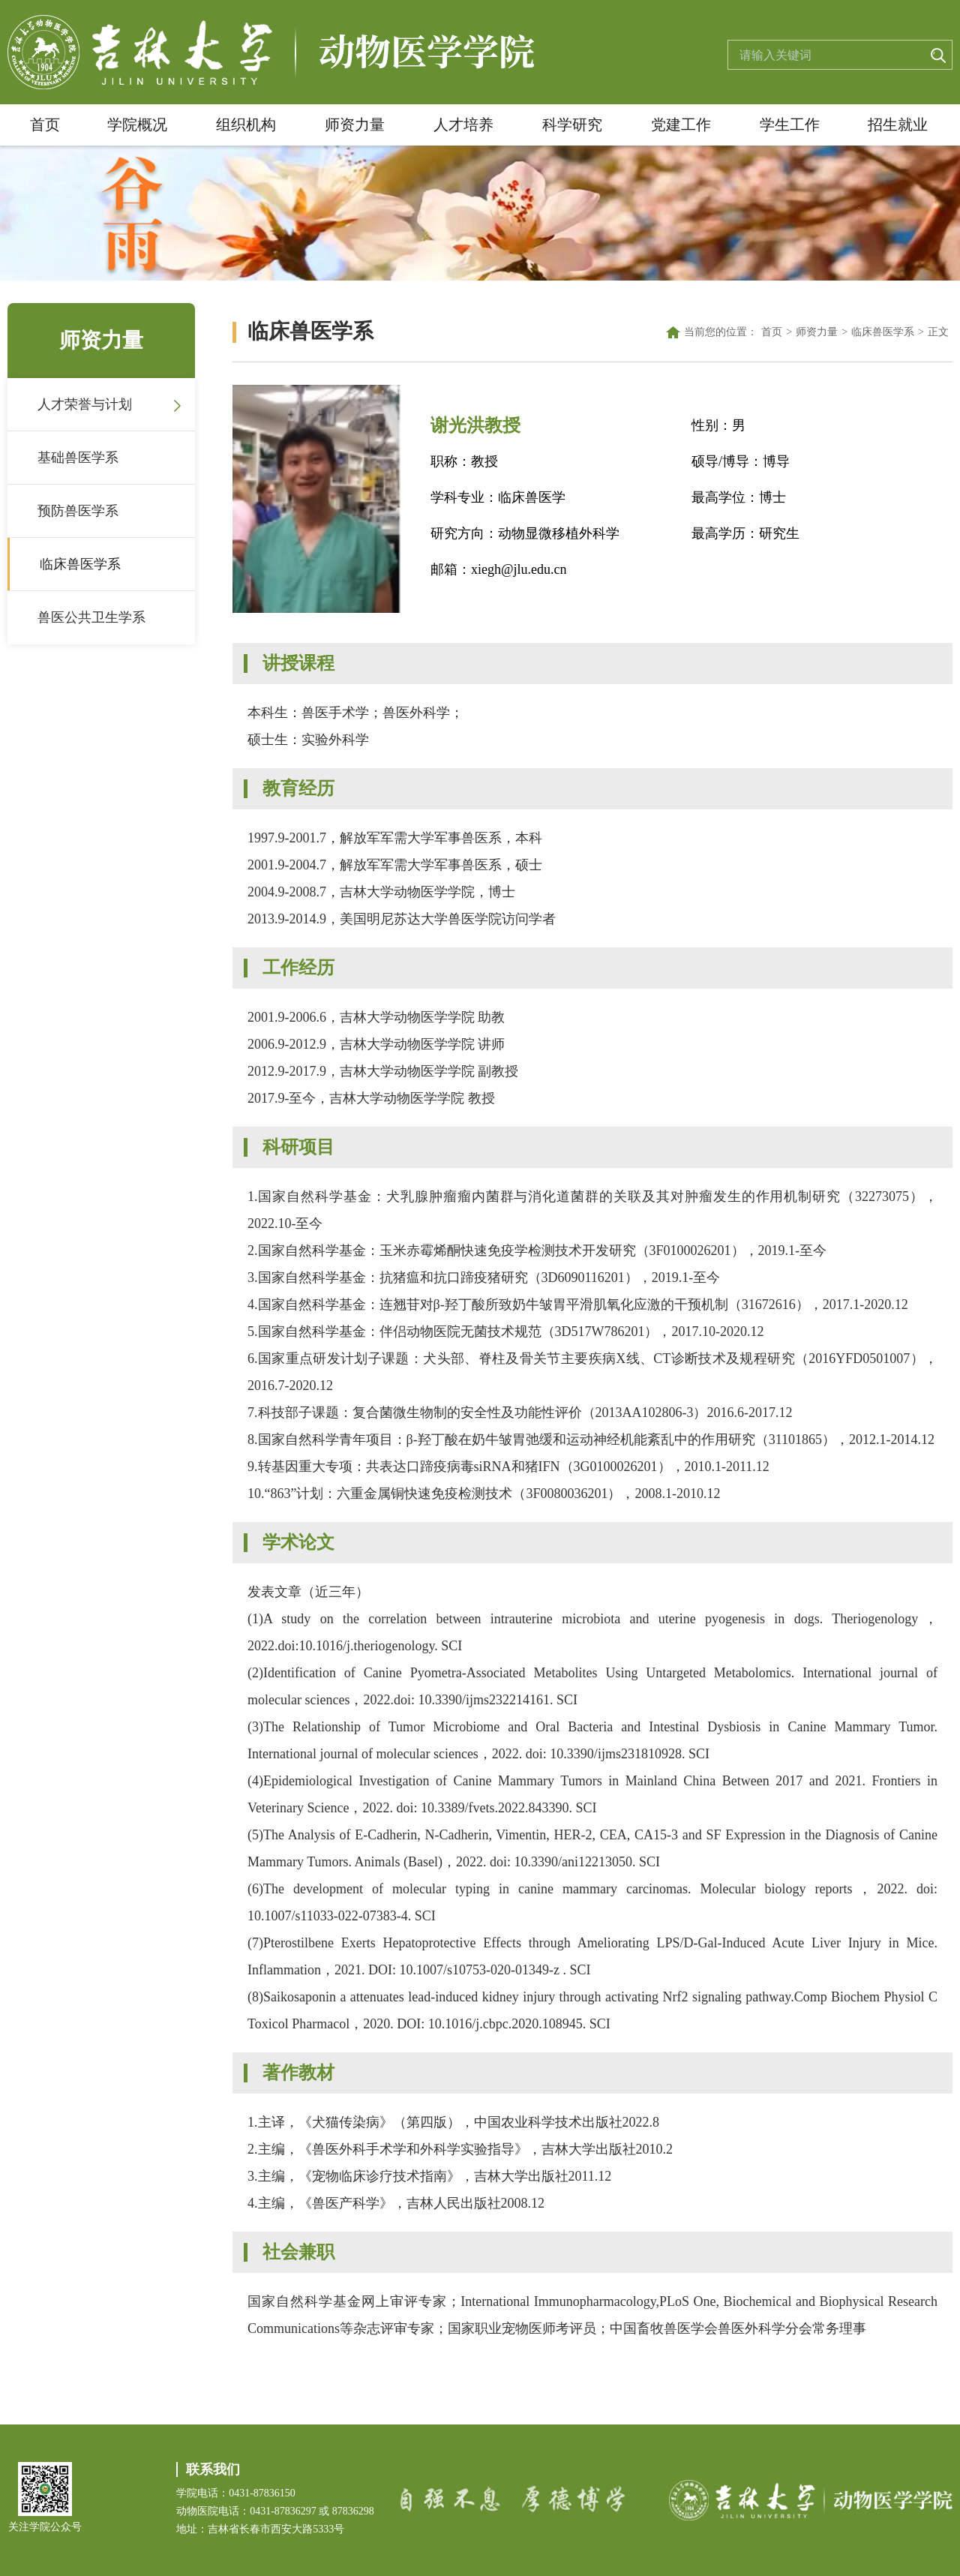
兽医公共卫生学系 (92, 617)
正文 (938, 332)
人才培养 (464, 124)
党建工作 (681, 124)
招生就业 (898, 124)
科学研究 (572, 124)
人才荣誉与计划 (85, 404)
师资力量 (355, 124)
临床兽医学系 (80, 564)
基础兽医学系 (78, 457)
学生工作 (790, 124)
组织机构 (246, 124)
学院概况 (137, 124)
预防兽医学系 (78, 510)
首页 (45, 124)
